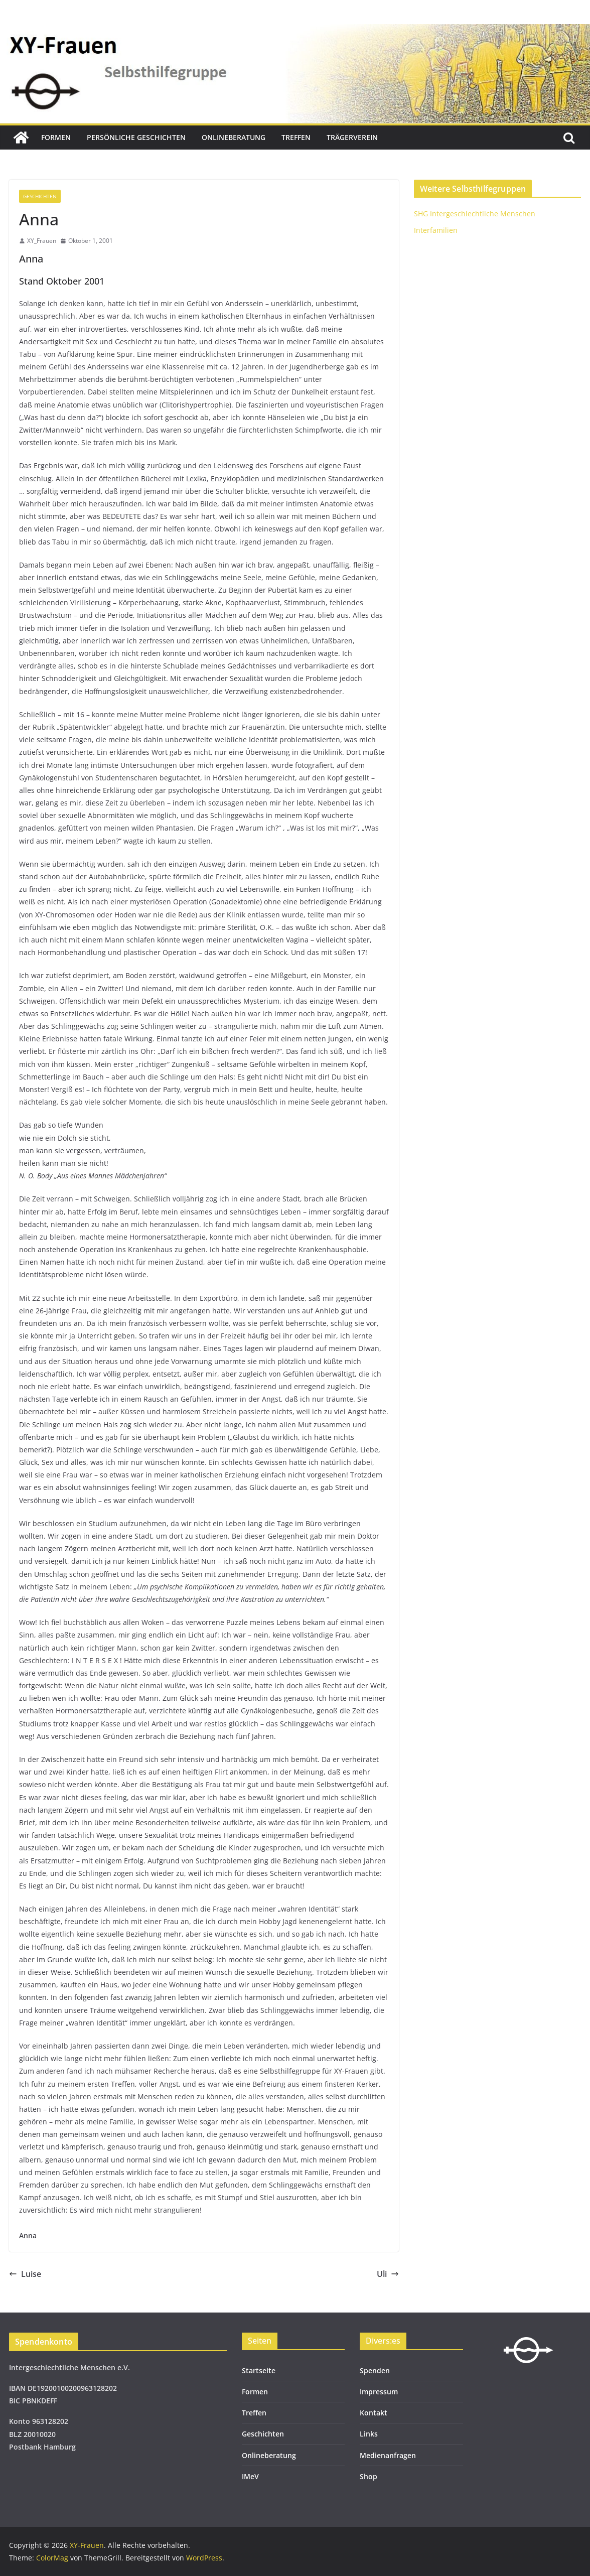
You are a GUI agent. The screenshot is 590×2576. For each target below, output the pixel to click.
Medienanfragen (388, 2455)
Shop (368, 2476)
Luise (25, 2273)
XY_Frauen (41, 240)
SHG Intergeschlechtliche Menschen (474, 213)
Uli (388, 2273)
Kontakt (373, 2412)
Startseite (258, 2370)
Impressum (379, 2391)
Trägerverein (352, 137)
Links (369, 2433)
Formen (56, 137)
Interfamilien (436, 230)
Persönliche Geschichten (136, 137)
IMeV (250, 2476)
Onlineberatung (233, 137)
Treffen (296, 137)
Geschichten (40, 196)
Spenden (375, 2370)
